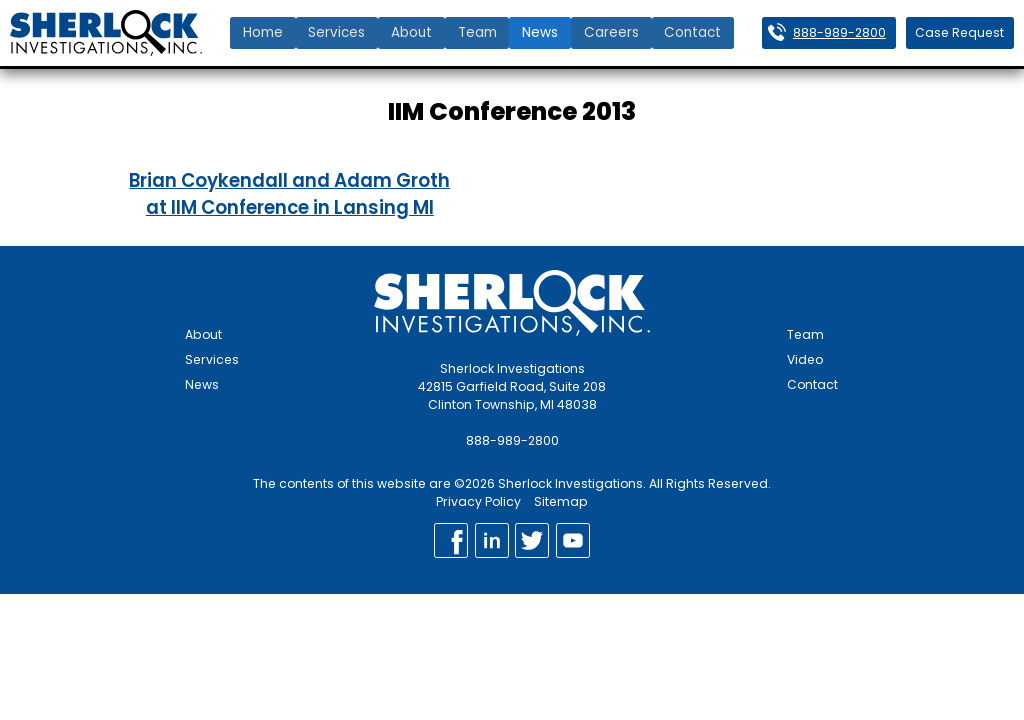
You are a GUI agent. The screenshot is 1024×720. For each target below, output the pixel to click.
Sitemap (561, 501)
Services (336, 32)
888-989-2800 (839, 32)
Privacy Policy (478, 501)
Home (263, 32)
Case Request (959, 32)
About (411, 32)
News (540, 32)
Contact (692, 32)
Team (477, 32)
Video (805, 359)
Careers (611, 32)
